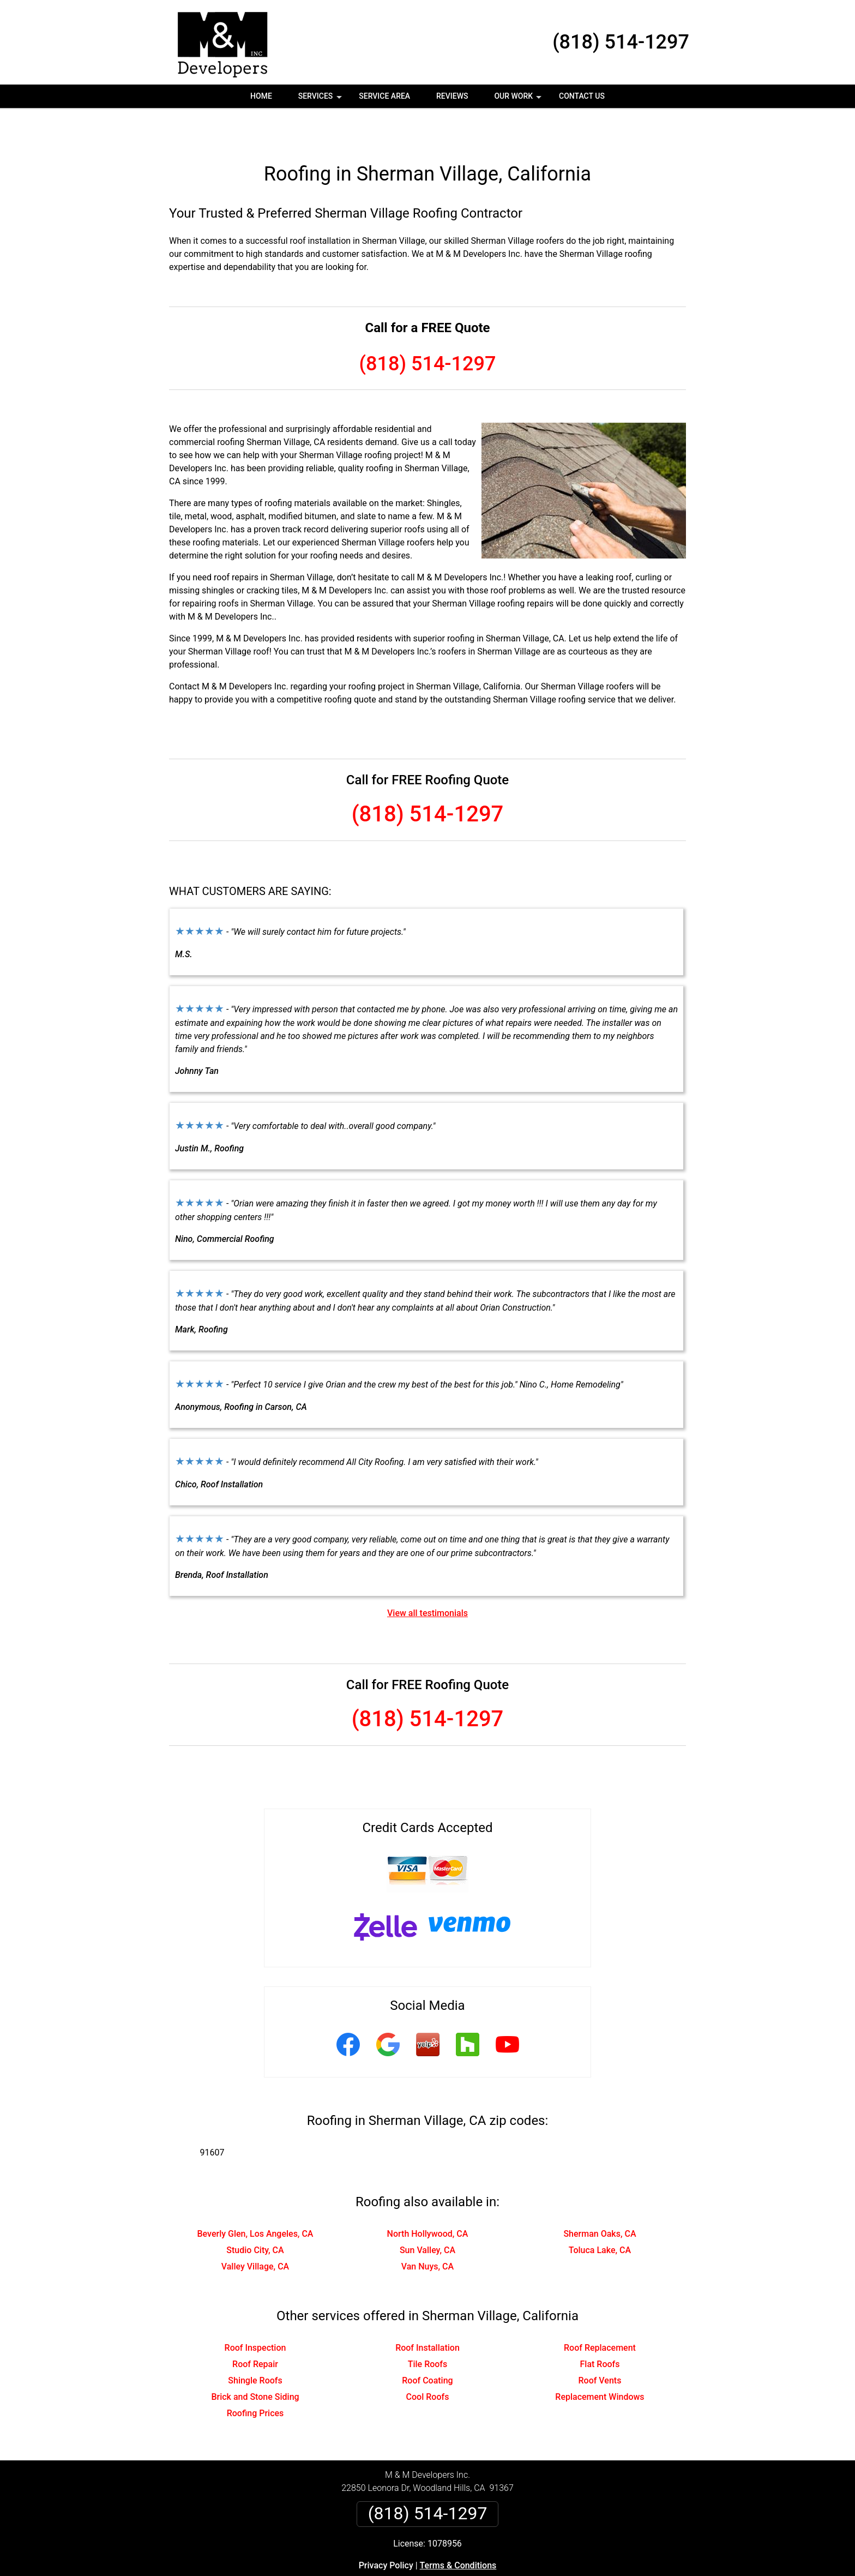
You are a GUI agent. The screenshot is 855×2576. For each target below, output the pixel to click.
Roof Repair (255, 2329)
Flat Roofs (599, 2329)
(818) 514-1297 (620, 42)
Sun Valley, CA (427, 2215)
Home (261, 96)
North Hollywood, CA (427, 2199)
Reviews (452, 96)
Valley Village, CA (255, 2231)
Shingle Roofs (255, 2345)
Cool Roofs (427, 2362)
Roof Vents (600, 2345)
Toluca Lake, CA (600, 2215)
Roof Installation (427, 2313)
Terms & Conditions (458, 2530)
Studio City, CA (255, 2215)
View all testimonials (427, 1578)
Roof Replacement (600, 2313)
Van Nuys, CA (427, 2231)
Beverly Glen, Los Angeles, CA (255, 2199)
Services (321, 100)
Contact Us (582, 96)
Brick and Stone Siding (255, 2362)
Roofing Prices (255, 2378)
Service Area (384, 96)
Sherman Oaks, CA (599, 2199)
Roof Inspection (255, 2313)
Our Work (519, 100)
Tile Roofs (428, 2329)
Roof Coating (427, 2345)
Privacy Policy (386, 2530)
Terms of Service (506, 2572)
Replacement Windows (599, 2362)
